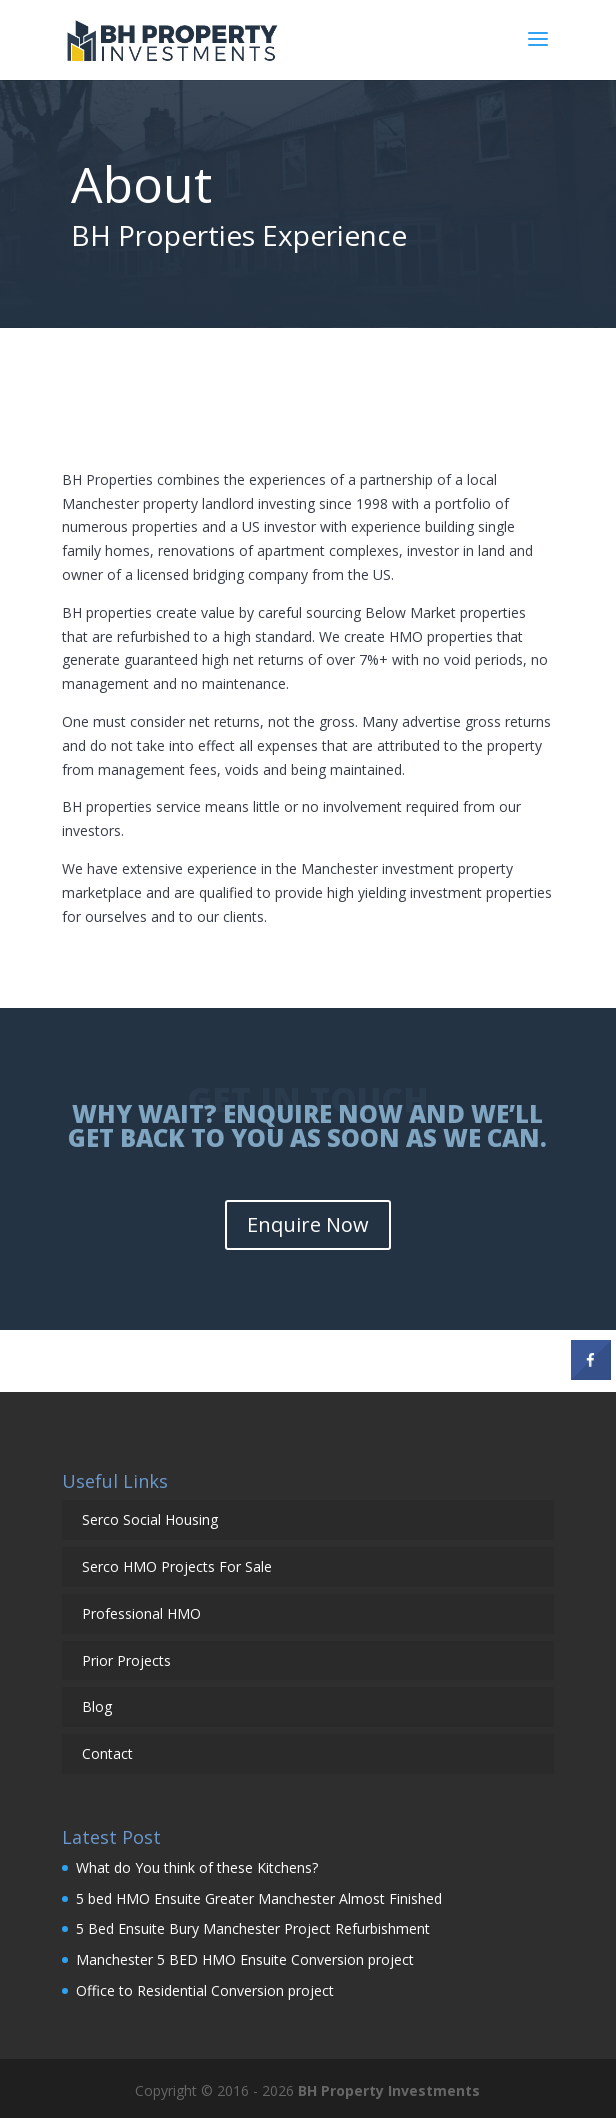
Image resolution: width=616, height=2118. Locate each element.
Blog (97, 1706)
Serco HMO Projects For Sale (177, 1566)
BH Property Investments (389, 2090)
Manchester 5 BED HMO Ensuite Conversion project (247, 1959)
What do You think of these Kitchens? (197, 1867)
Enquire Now (308, 1224)
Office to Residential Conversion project (205, 1990)
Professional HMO (141, 1613)
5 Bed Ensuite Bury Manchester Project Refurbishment (253, 1928)
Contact (107, 1753)
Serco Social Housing (150, 1519)
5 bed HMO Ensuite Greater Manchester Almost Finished (259, 1898)
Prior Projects (126, 1660)
